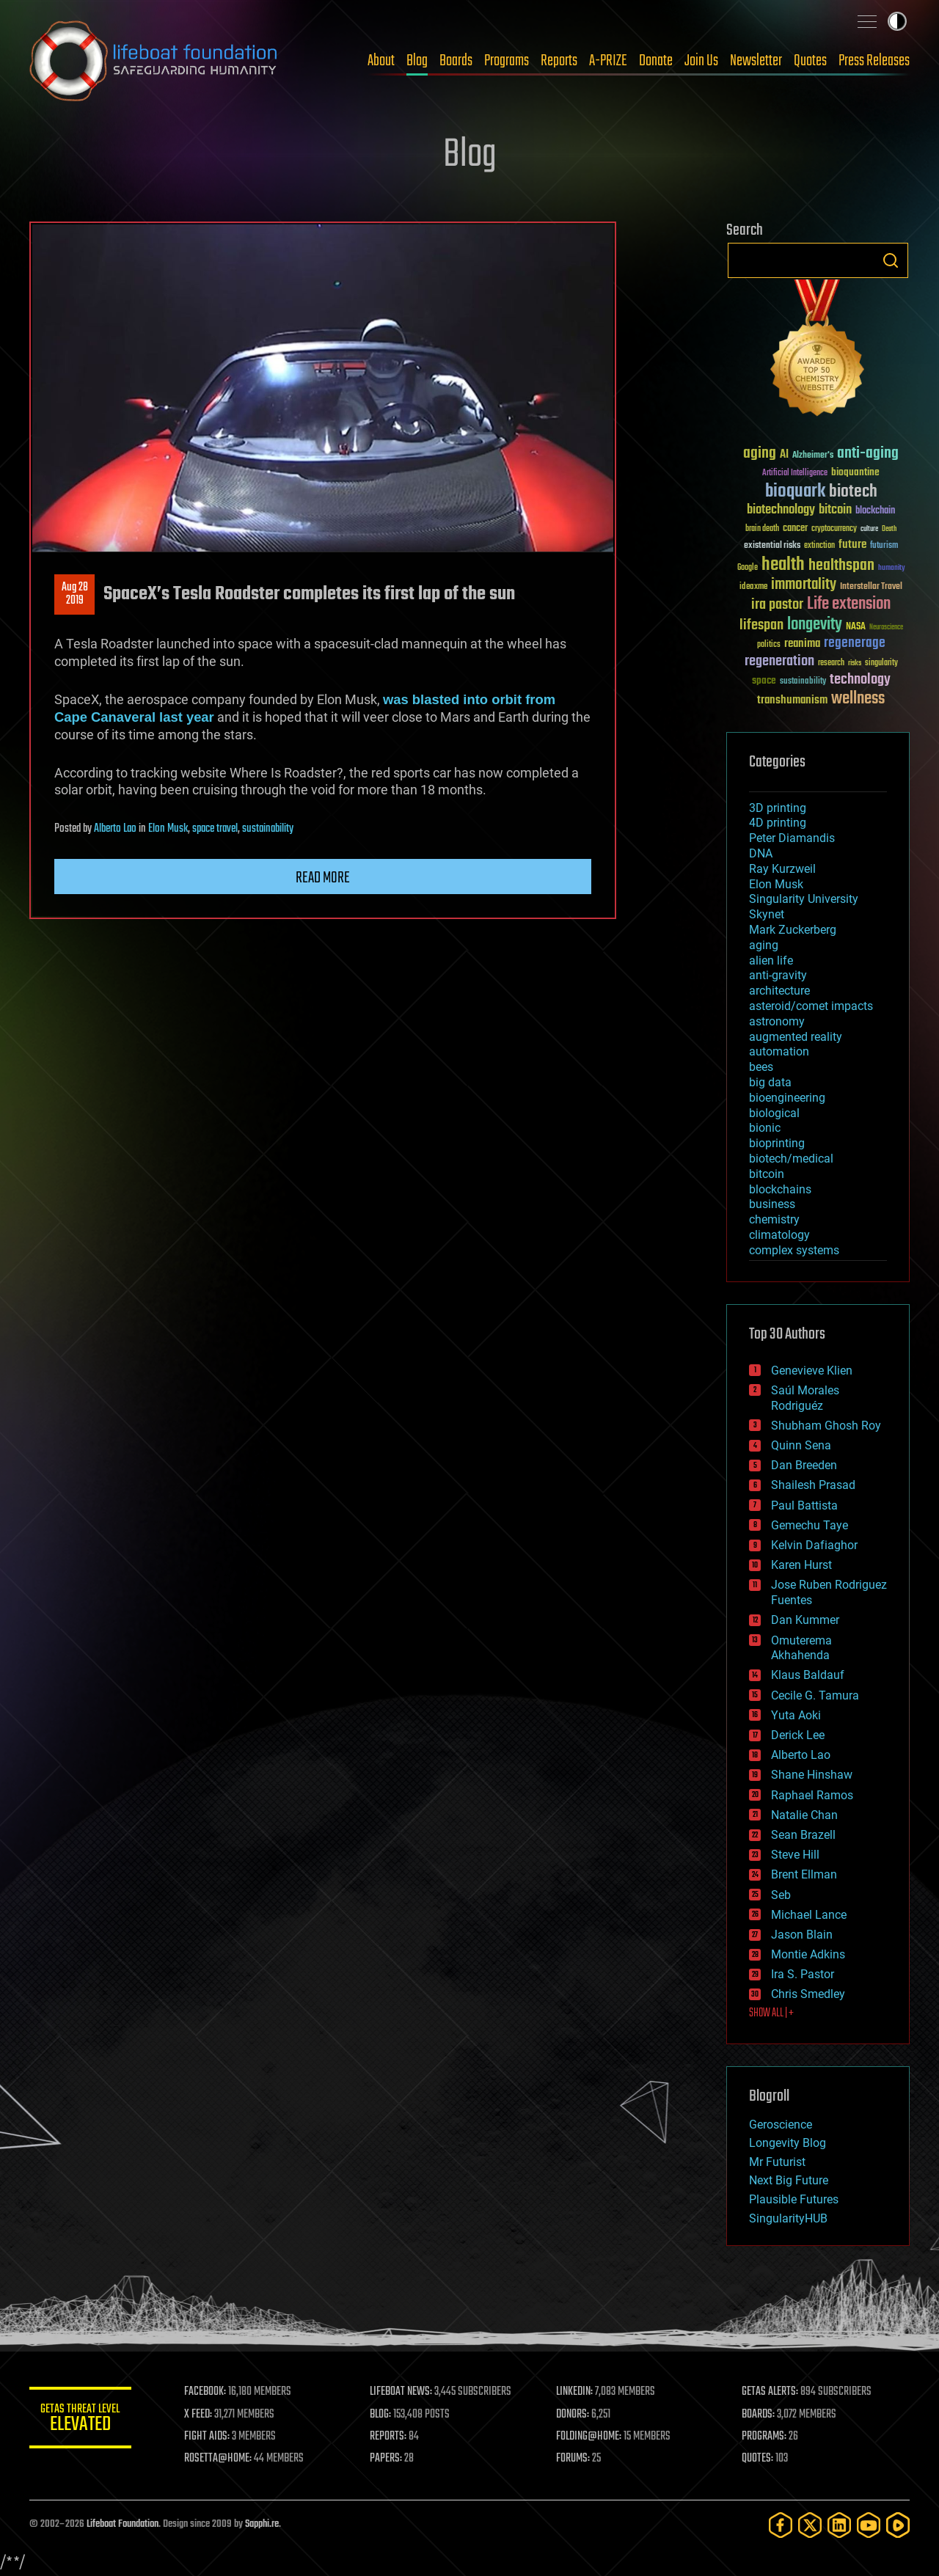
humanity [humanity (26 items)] (891, 568)
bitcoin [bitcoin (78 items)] (835, 510)
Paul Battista (804, 1505)
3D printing (777, 808)
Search (890, 260)
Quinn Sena (801, 1445)
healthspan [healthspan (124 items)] (841, 566)
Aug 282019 (75, 594)
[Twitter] (810, 2525)
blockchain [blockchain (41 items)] (875, 511)
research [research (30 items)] (831, 663)
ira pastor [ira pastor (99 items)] (777, 604)
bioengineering (787, 1098)
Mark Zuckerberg (792, 930)
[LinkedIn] (839, 2525)
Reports (559, 61)
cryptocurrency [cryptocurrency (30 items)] (834, 529)
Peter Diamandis (792, 838)
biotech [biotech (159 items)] (853, 492)
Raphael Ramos (812, 1795)
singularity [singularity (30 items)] (881, 663)
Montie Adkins (808, 1954)
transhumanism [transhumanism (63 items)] (792, 700)
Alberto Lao (115, 828)
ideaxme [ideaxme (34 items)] (753, 587)
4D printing (777, 823)
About (381, 61)
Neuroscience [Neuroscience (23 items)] (886, 628)
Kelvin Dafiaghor (814, 1545)
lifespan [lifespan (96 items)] (761, 625)
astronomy (777, 1021)
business (772, 1204)
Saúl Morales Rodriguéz (805, 1398)
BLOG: (381, 2414)
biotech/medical (791, 1159)
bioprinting (777, 1143)
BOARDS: (758, 2414)
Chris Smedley (808, 1994)
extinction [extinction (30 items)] (819, 546)
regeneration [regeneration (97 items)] (779, 661)
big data (770, 1082)
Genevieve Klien (811, 1370)
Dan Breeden (804, 1465)
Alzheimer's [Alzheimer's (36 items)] (812, 455)
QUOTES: (758, 2458)
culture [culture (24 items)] (869, 529)
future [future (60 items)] (852, 545)
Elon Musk (168, 828)
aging (763, 945)
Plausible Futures (793, 2199)
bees (761, 1067)
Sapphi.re (262, 2524)
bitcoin (766, 1174)
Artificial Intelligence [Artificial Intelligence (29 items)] (794, 473)
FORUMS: (574, 2458)
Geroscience (780, 2125)
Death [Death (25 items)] (889, 529)
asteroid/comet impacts (811, 1006)
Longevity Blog (787, 2143)
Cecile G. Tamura (815, 1695)
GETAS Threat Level (80, 2420)
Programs (506, 61)
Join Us (701, 61)
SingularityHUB (788, 2218)
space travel (215, 828)
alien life (771, 960)
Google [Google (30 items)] (747, 568)
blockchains (780, 1189)
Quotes (810, 61)
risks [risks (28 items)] (854, 663)
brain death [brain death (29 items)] (762, 529)
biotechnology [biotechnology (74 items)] (781, 510)
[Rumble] (898, 2525)
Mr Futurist (777, 2162)
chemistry (774, 1219)
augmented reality (795, 1037)
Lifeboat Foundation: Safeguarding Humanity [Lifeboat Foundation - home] (154, 61)
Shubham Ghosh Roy (826, 1425)
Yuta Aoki (796, 1715)
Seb (781, 1895)
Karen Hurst (801, 1565)
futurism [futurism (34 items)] (884, 546)
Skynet (766, 914)
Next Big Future (788, 2180)
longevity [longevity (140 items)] (814, 624)
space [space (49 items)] (764, 680)
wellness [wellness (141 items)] (858, 699)
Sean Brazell (803, 1835)
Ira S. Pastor (802, 1974)
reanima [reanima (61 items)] (802, 644)
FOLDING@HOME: (589, 2436)
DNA (760, 853)
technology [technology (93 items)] (860, 680)
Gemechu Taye (809, 1525)
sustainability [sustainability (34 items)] (803, 682)
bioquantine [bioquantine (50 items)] (855, 472)
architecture (779, 991)
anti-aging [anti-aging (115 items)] (868, 453)
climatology (779, 1235)
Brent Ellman (804, 1874)
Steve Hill (795, 1855)
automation (779, 1051)
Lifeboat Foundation (122, 2524)
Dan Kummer (805, 1620)
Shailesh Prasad (813, 1485)
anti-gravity (778, 975)
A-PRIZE (608, 61)
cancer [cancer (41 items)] (795, 529)
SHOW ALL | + (771, 2013)
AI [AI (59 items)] (784, 455)
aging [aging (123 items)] (759, 453)
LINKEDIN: (575, 2391)
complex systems (794, 1250)
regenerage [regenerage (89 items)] (854, 643)
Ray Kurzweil (782, 869)
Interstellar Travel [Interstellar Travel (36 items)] (871, 587)
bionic (765, 1128)
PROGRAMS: (764, 2436)
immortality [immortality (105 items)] (803, 584)
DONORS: (573, 2414)
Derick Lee (798, 1735)
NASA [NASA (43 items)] (856, 627)
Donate (656, 61)
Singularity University (803, 899)
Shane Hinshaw (811, 1775)
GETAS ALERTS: (770, 2391)
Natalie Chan (804, 1815)
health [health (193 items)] (783, 565)
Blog (417, 61)
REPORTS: (388, 2436)
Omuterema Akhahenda (801, 1648)
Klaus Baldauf (807, 1675)
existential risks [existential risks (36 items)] (772, 546)
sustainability (267, 828)
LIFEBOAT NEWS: (401, 2391)
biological (774, 1113)
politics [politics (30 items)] (769, 645)
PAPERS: (386, 2458)
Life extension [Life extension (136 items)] (849, 604)
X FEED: (199, 2414)
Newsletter (756, 61)
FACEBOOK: (206, 2391)
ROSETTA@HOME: (218, 2458)
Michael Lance (809, 1915)
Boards (455, 61)
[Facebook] (780, 2525)
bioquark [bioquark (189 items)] (795, 491)
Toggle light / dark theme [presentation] (897, 21)
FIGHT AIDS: (207, 2436)
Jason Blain (802, 1935)
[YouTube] (868, 2525)
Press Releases (874, 61)
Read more (323, 878)
